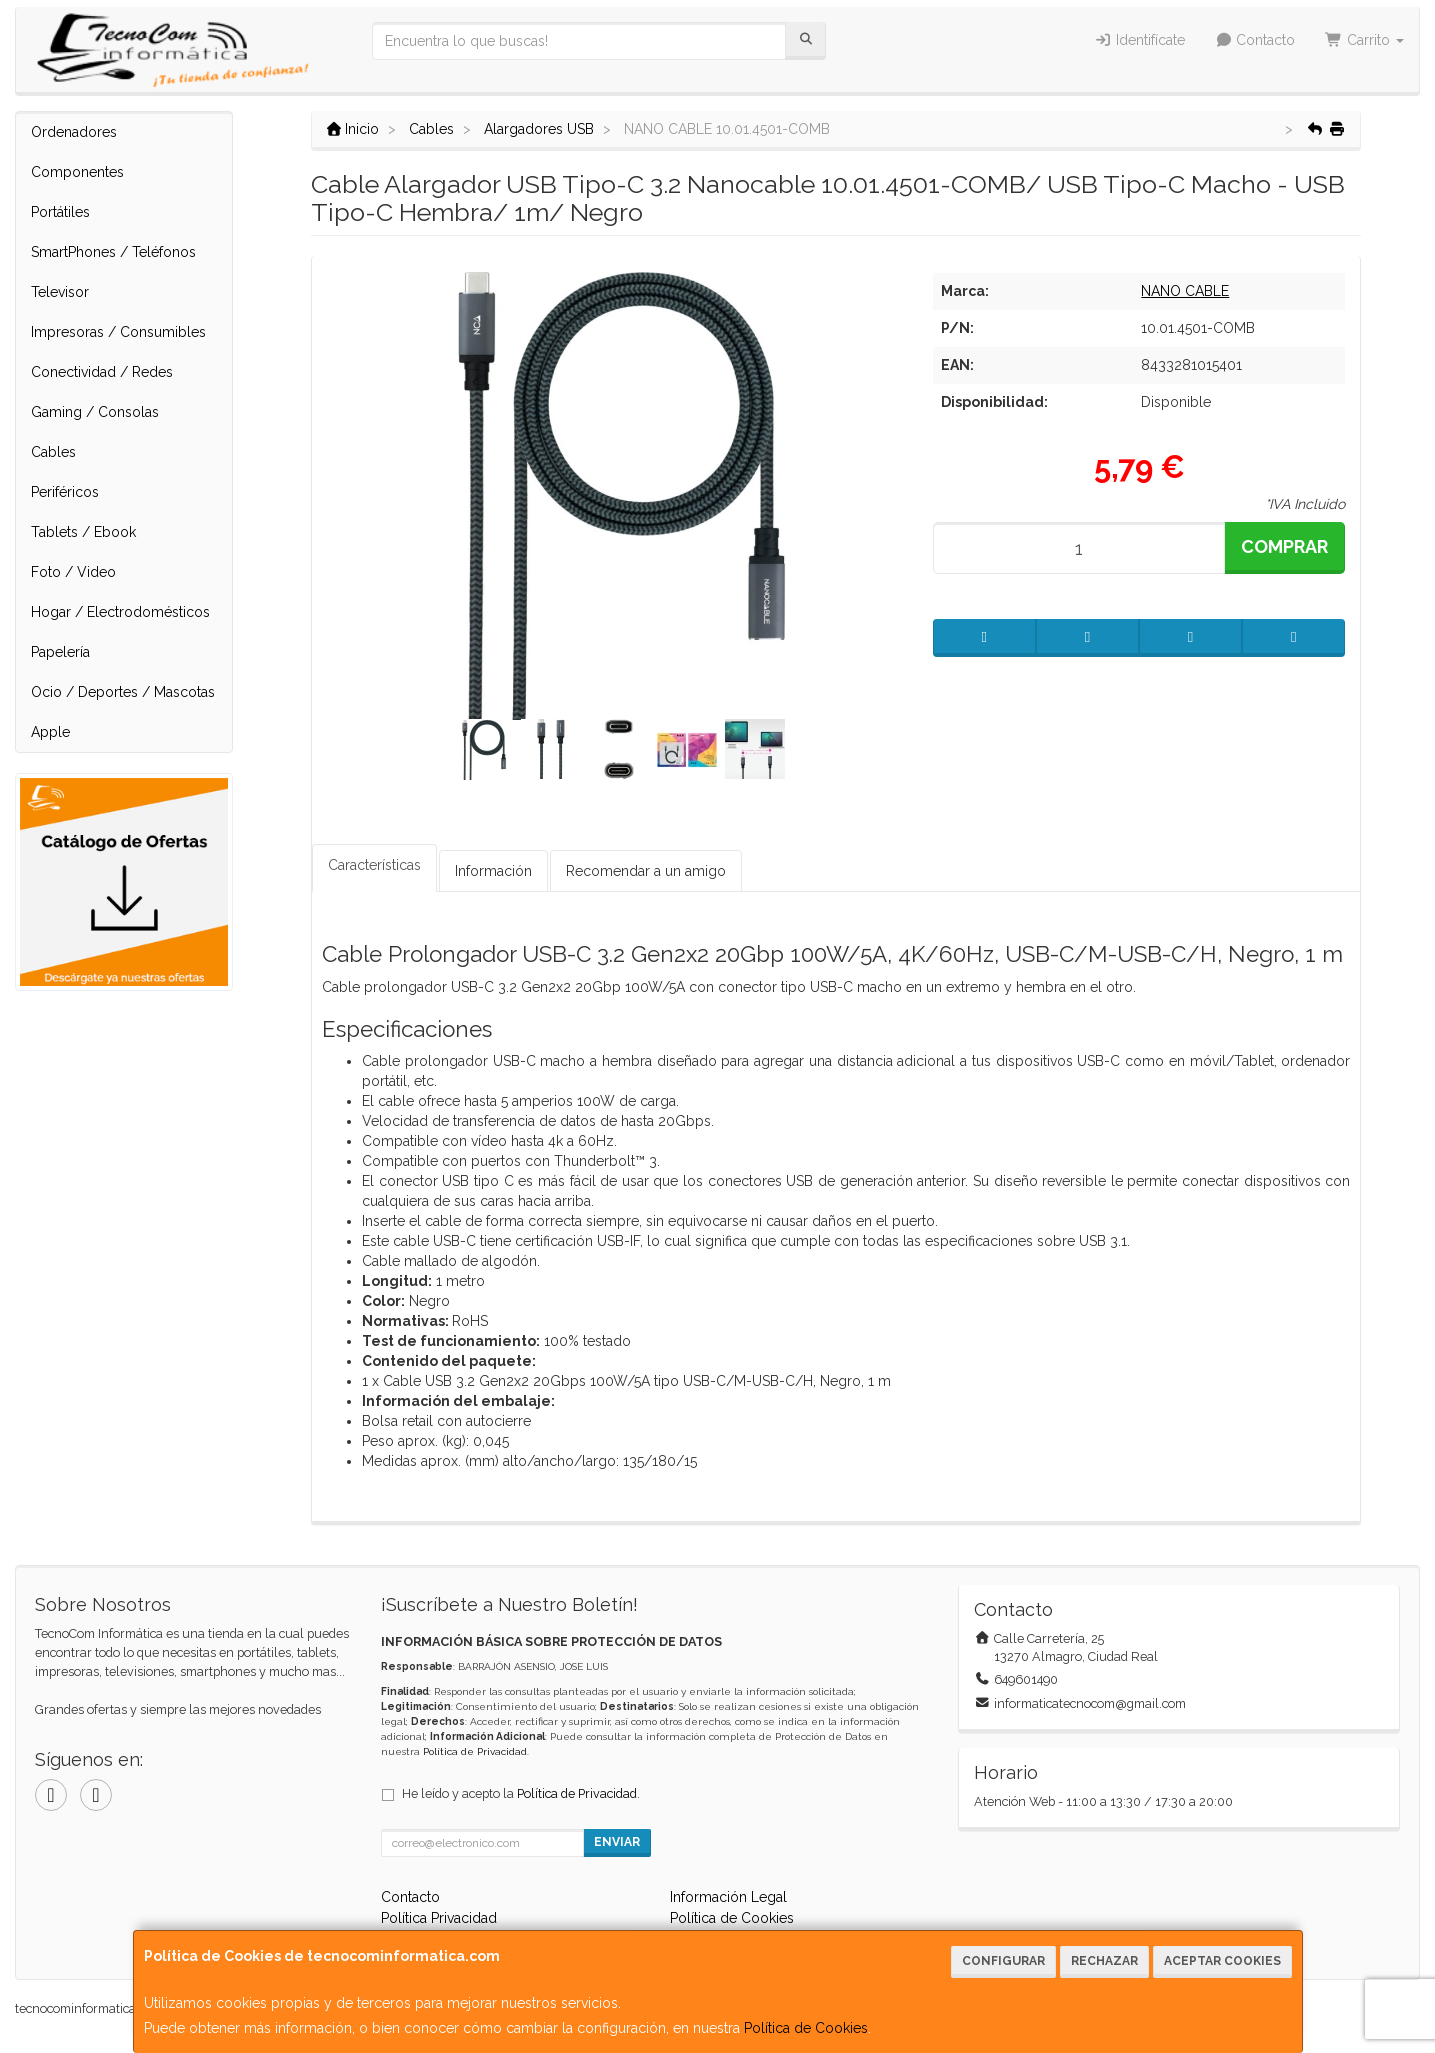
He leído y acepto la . (521, 1793)
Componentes (77, 172)
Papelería (60, 652)
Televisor (60, 292)
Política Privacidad (439, 1918)
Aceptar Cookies (1222, 1961)
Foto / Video (73, 572)
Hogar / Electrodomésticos (120, 612)
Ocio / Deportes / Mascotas (123, 692)
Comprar (1284, 546)
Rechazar (1104, 1961)
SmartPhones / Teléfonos (113, 252)
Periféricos (65, 492)
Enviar (617, 1842)
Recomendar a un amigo (646, 871)
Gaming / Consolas (95, 412)
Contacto (1255, 40)
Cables (53, 452)
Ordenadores (74, 132)
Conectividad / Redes (102, 372)
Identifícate (1139, 40)
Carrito (1364, 40)
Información (493, 871)
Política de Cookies (806, 2028)
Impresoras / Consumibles (118, 332)
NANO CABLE (1185, 291)
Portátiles (60, 212)
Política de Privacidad (475, 1751)
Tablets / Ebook (83, 532)
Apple (50, 732)
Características (374, 865)
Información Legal (728, 1897)
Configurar (1003, 1961)
